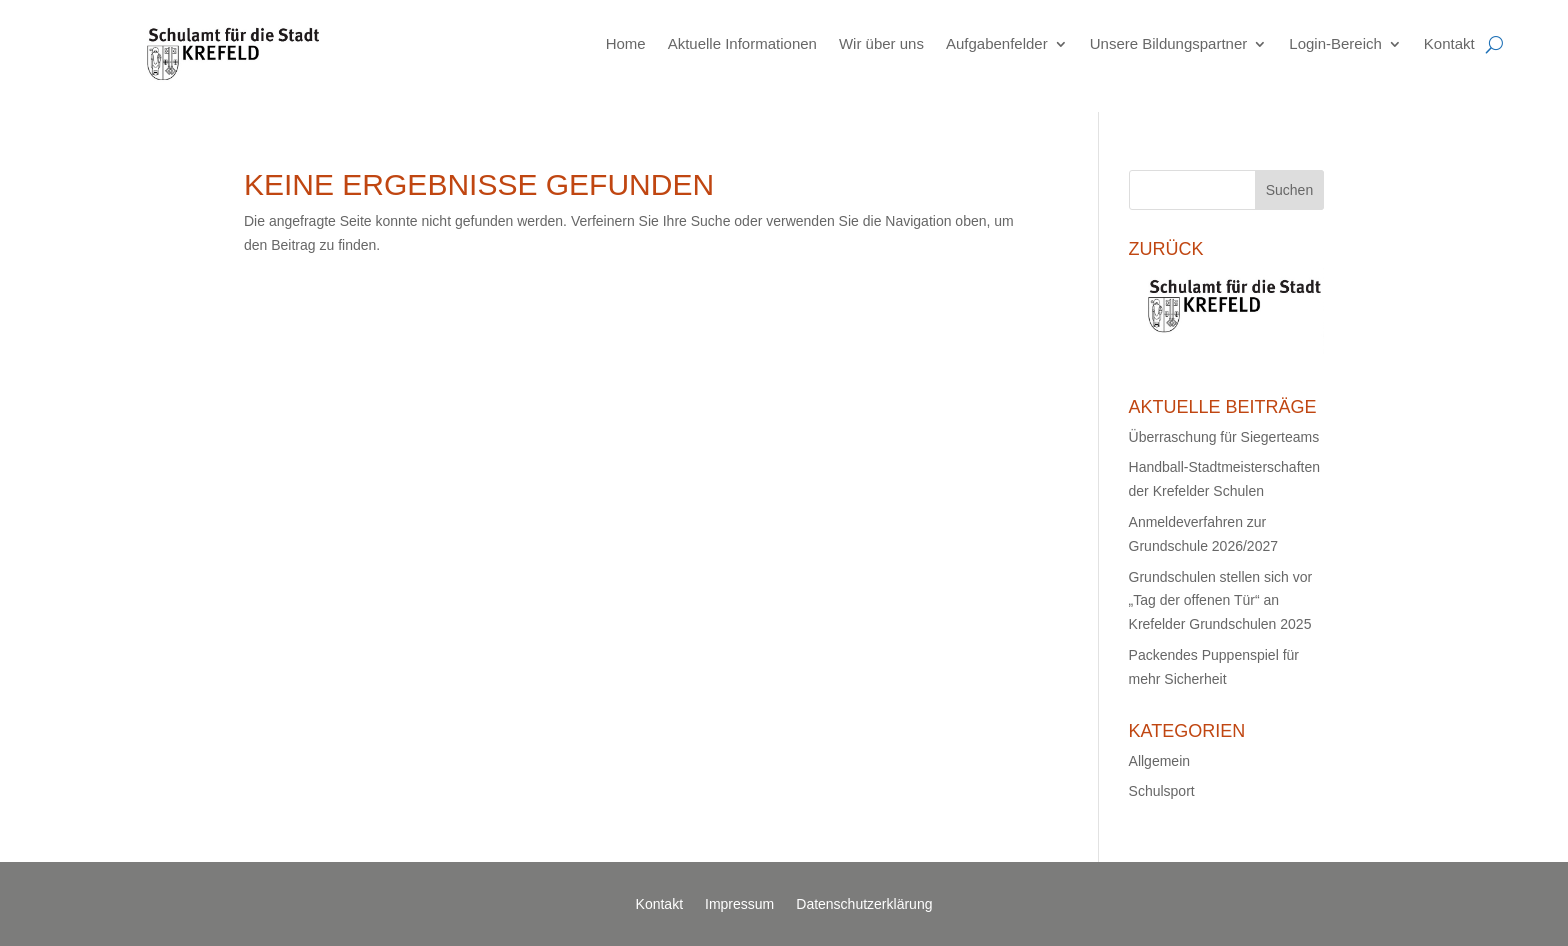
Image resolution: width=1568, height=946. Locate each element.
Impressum (739, 904)
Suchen (1289, 190)
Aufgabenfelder (997, 43)
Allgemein (1159, 761)
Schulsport (1162, 791)
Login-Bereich (1335, 43)
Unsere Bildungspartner (1169, 43)
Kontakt (1449, 43)
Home (626, 43)
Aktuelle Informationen (742, 43)
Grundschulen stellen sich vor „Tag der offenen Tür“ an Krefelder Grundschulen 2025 (1221, 601)
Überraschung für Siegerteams (1224, 437)
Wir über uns (881, 43)
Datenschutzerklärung (864, 904)
